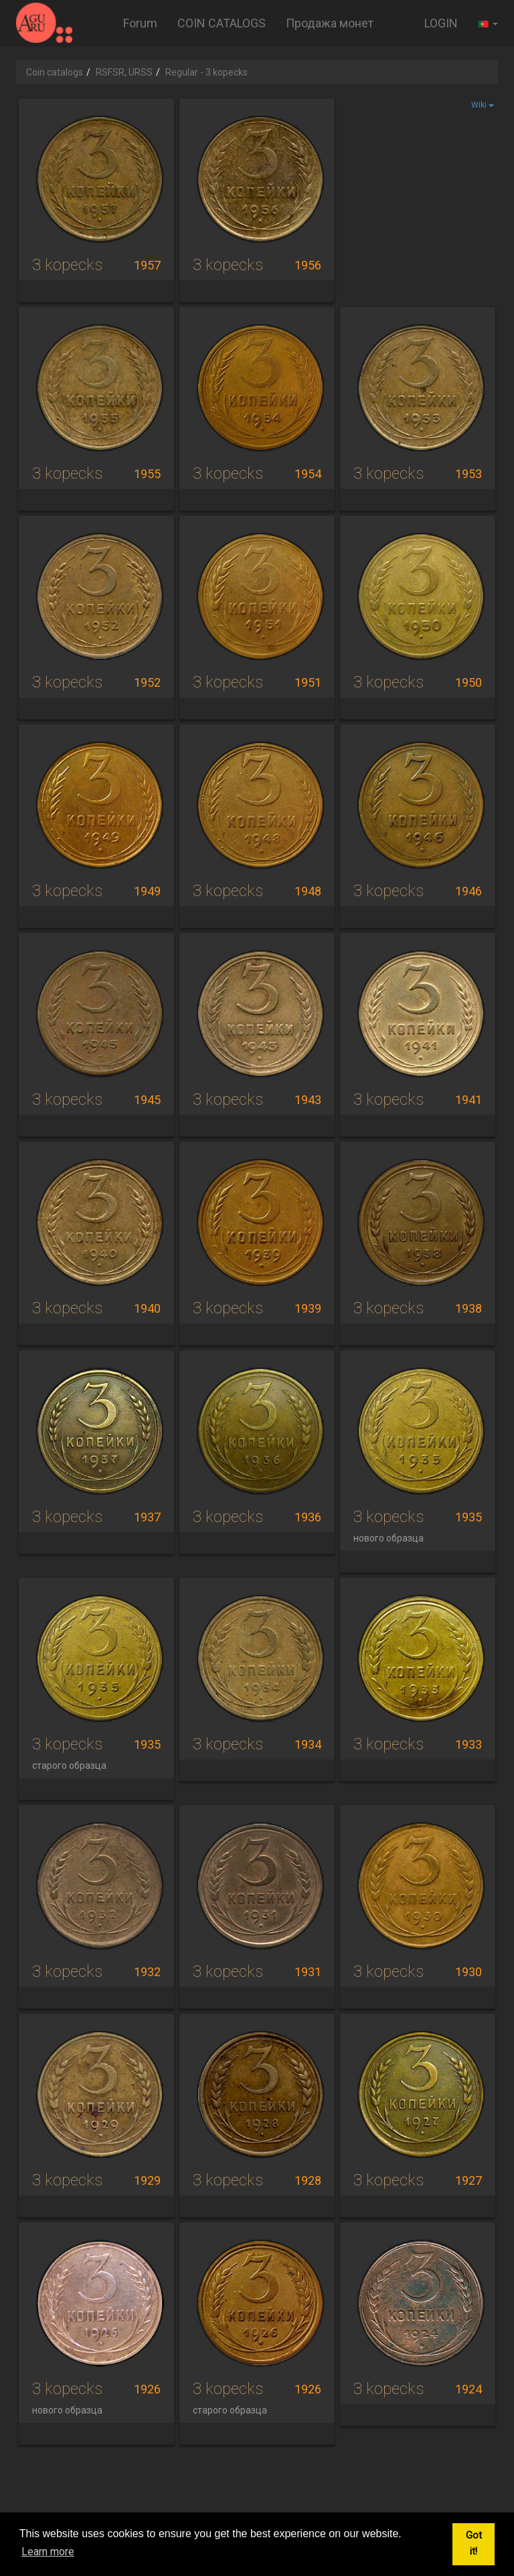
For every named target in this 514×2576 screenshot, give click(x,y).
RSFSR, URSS (124, 72)
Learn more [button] (47, 2551)
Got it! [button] (474, 2543)
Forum (140, 23)
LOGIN (441, 23)
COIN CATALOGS (221, 23)
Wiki (482, 105)
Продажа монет (329, 23)
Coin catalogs (54, 72)
